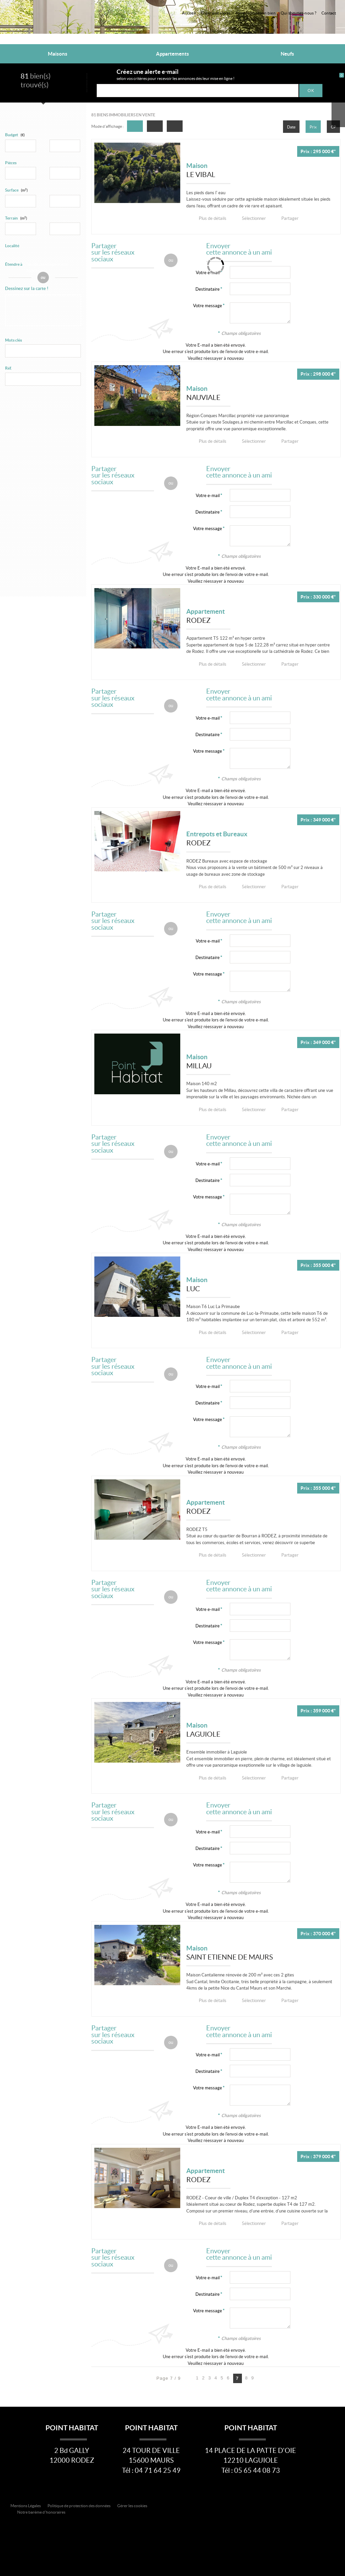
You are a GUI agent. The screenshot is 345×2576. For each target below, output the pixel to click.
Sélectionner (249, 218)
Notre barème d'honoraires (41, 2512)
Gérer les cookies (132, 2505)
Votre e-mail (208, 495)
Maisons (57, 54)
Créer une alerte (215, 13)
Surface (16, 190)
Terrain (16, 218)
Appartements (172, 54)
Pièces (11, 163)
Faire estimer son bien (256, 13)
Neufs (287, 54)
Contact (328, 13)
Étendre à (13, 264)
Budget (11, 135)
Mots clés (13, 340)
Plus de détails (210, 218)
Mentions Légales (25, 2505)
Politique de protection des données (79, 2505)
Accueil (189, 13)
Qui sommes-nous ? (298, 13)
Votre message (207, 305)
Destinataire (207, 289)
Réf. (8, 368)
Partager (282, 218)
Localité (12, 245)
